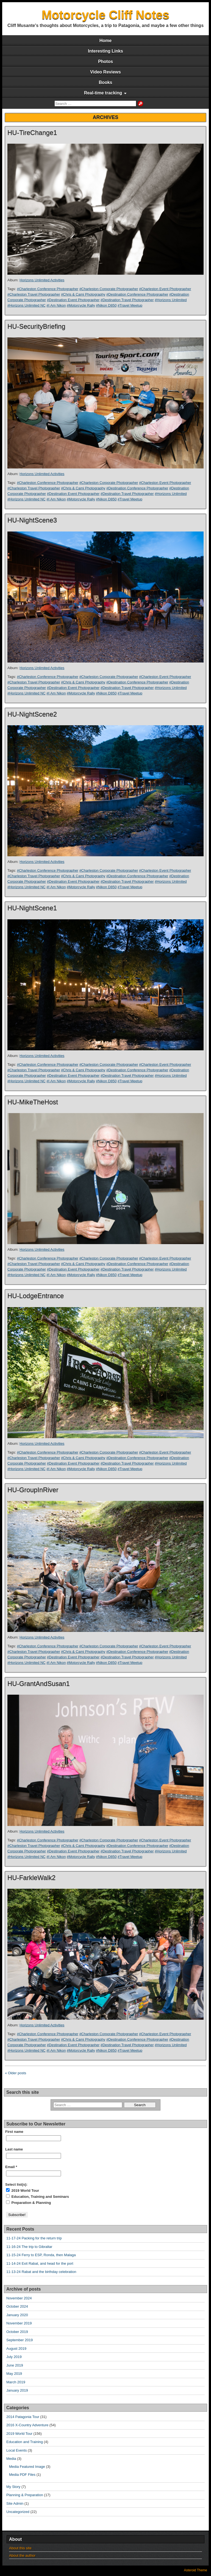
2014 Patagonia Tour (22, 2417)
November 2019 (19, 2323)
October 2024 (17, 2306)
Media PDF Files (22, 2475)
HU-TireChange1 (32, 132)
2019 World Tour (22, 2190)
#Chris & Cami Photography (83, 294)
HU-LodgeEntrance (35, 1295)
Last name (14, 2149)
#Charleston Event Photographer (165, 289)
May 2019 (14, 2373)
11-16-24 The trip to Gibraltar (29, 2247)
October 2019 (17, 2332)
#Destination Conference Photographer (137, 294)
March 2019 (15, 2382)
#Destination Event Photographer (73, 300)
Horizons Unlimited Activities (42, 280)
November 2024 (19, 2298)
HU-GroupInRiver (32, 1489)
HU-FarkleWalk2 (31, 1877)
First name (14, 2132)
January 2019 (17, 2390)
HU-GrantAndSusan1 (38, 1683)
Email (11, 2167)
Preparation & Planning (28, 2202)
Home (105, 40)
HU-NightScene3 (32, 520)
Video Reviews (105, 72)
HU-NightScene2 (32, 714)
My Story (13, 2487)
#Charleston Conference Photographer (47, 289)
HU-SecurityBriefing (36, 326)
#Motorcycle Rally (81, 305)
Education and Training (24, 2442)
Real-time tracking (103, 93)
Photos (105, 61)
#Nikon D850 (106, 305)
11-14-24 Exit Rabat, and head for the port (39, 2263)
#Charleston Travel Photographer (33, 294)
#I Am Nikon (56, 305)
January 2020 (17, 2315)
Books (105, 82)
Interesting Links (105, 51)
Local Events (16, 2450)
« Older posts (15, 2073)
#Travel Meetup (130, 305)
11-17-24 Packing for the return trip (34, 2238)
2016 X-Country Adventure (27, 2425)
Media (11, 2459)
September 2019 (19, 2340)
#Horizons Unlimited (171, 300)
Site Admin (14, 2503)
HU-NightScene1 (32, 908)
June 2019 (14, 2365)
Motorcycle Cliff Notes (106, 14)
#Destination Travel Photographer (127, 300)
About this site (20, 2548)
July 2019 (14, 2357)
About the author (22, 2555)
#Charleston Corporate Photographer (108, 289)
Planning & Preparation (24, 2495)
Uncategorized (17, 2512)
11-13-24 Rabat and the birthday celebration (41, 2272)
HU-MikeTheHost (32, 1102)
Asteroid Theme (195, 2570)
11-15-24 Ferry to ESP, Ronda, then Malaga (41, 2255)
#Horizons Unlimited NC (26, 305)
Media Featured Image (27, 2467)
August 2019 (16, 2348)
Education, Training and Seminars (37, 2196)
